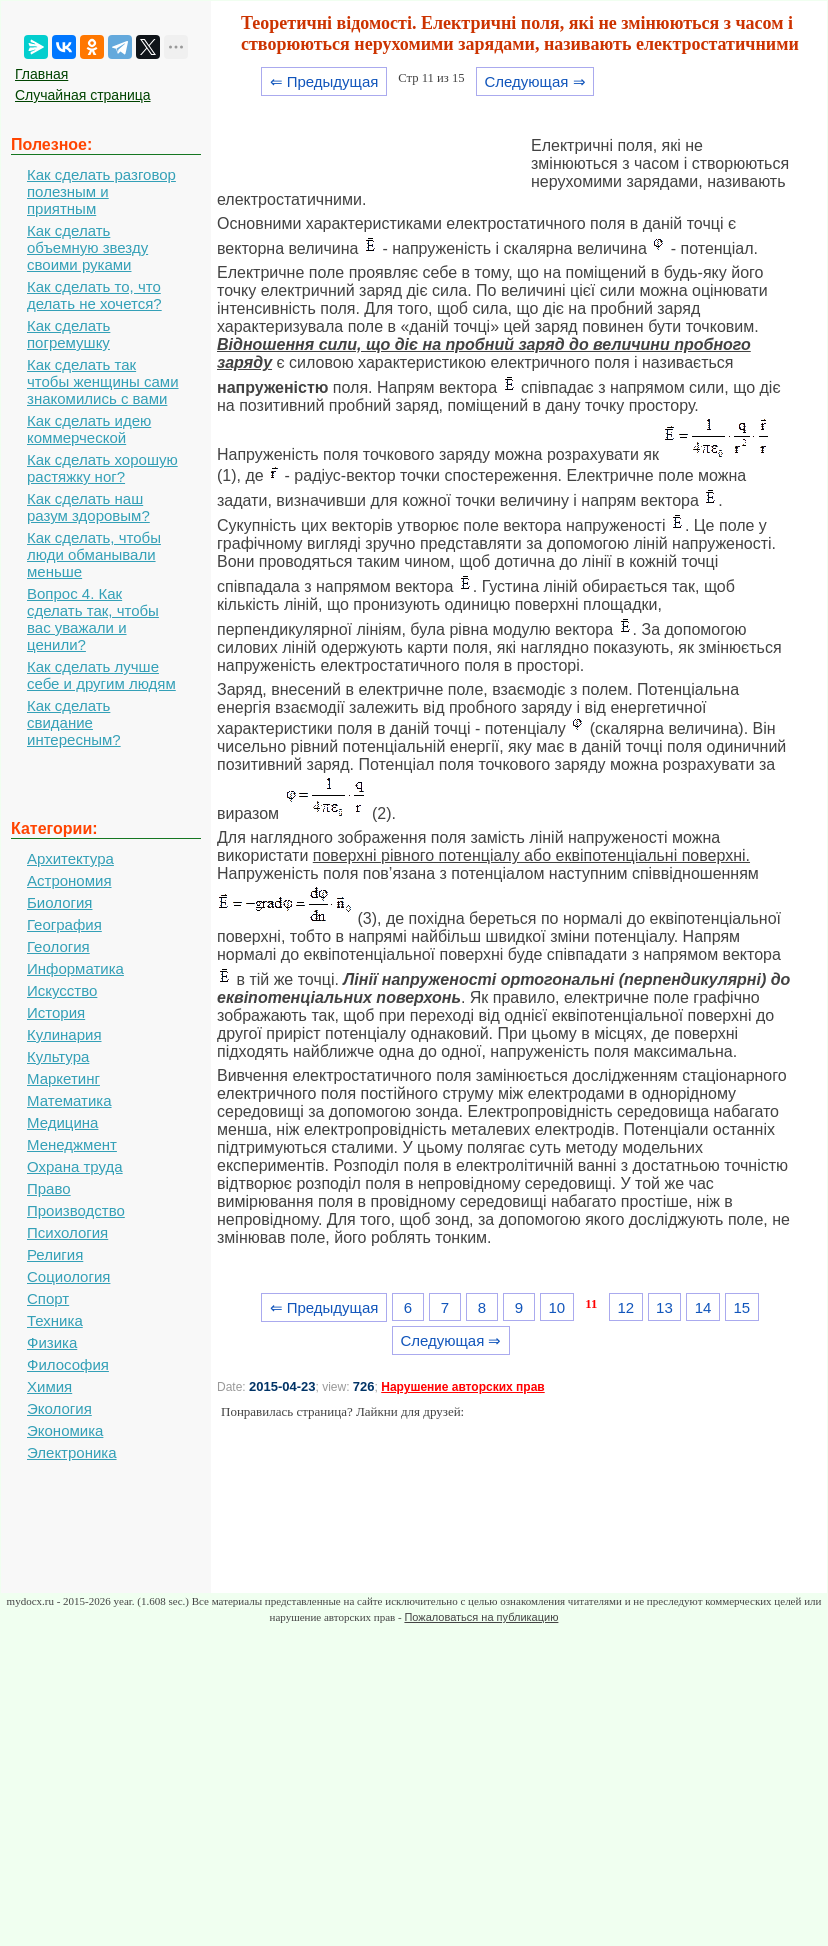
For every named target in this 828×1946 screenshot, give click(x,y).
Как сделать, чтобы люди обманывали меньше (94, 554)
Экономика (65, 1430)
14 (703, 1307)
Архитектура (70, 858)
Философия (68, 1364)
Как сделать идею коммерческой (89, 429)
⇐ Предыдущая (324, 81)
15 (741, 1307)
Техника (55, 1320)
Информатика (75, 968)
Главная (41, 74)
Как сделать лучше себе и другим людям (101, 675)
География (64, 924)
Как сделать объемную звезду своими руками (87, 247)
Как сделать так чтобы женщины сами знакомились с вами (103, 381)
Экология (59, 1408)
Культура (58, 1056)
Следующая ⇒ (534, 81)
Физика (52, 1342)
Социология (68, 1276)
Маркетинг (63, 1078)
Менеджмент (72, 1144)
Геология (58, 946)
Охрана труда (75, 1166)
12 (625, 1307)
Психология (67, 1232)
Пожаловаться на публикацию (481, 1617)
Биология (59, 902)
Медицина (62, 1122)
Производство (76, 1210)
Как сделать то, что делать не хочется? (94, 295)
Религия (55, 1254)
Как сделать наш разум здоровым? (88, 507)
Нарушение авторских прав (462, 1387)
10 (556, 1307)
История (56, 1012)
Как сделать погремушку (68, 334)
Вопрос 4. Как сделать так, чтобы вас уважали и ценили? (93, 619)
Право (49, 1188)
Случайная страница (83, 95)
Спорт (48, 1298)
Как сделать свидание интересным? (74, 722)
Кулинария (64, 1034)
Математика (69, 1100)
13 (664, 1307)
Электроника (72, 1452)
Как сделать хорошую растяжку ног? (102, 468)
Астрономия (69, 880)
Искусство (62, 990)
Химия (49, 1386)
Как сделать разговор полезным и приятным (101, 191)
